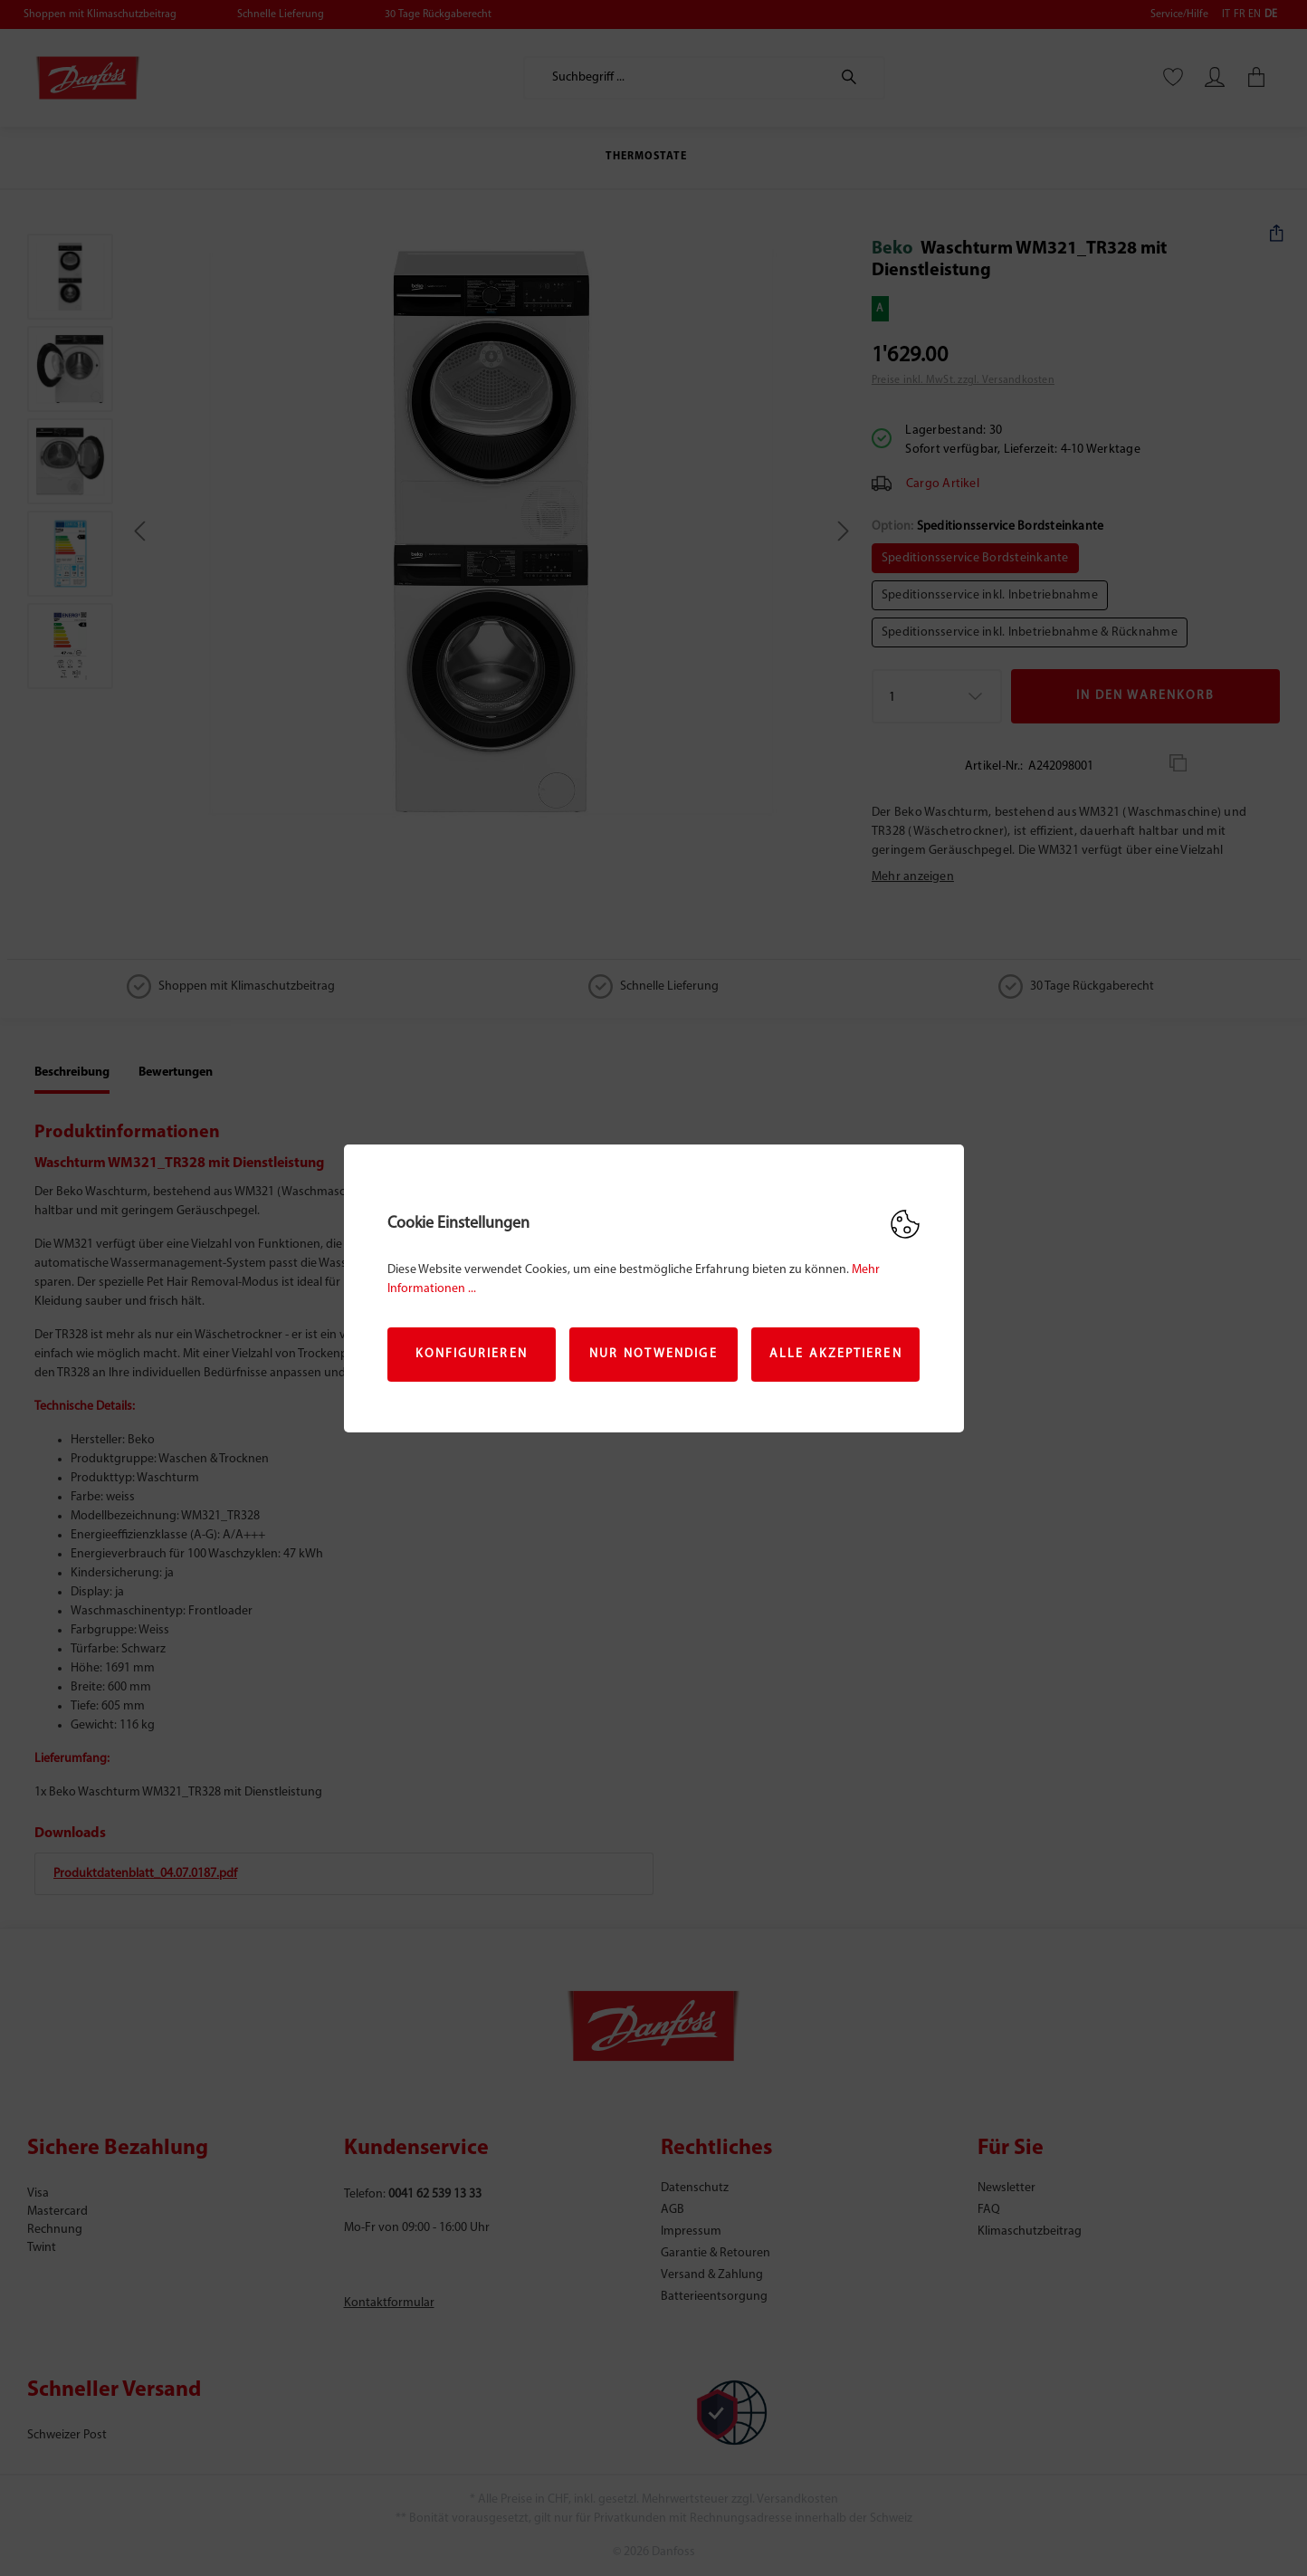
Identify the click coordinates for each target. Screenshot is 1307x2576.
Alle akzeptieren (835, 1354)
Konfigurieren (471, 1354)
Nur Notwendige (653, 1354)
